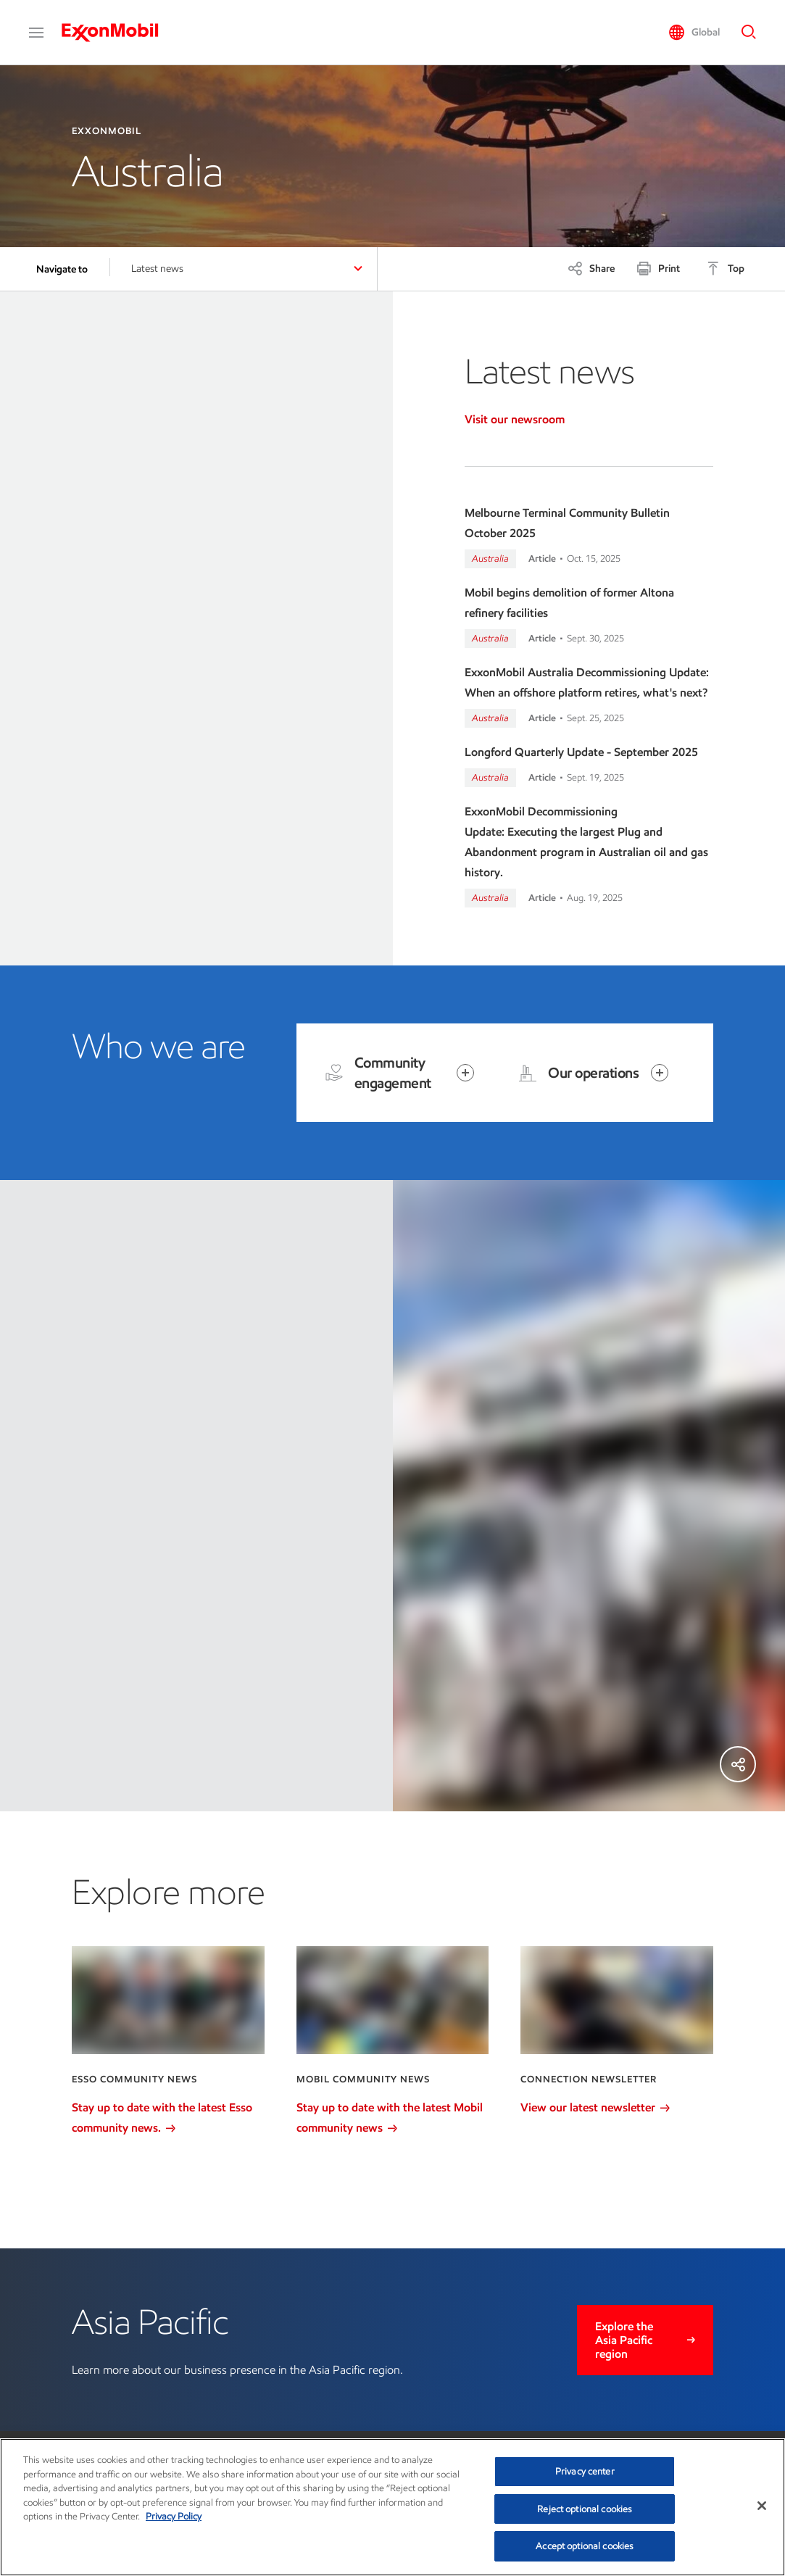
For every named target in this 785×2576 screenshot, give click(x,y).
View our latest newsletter (594, 2107)
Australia (490, 558)
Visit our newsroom (515, 419)
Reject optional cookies (584, 2509)
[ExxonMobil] (117, 32)
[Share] (591, 268)
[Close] (762, 2506)
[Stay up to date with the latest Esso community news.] (168, 2000)
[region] (392, 2507)
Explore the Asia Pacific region (624, 2340)
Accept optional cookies (585, 2545)
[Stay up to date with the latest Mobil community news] (392, 2000)
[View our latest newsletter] (616, 2000)
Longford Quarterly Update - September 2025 (581, 752)
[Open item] (465, 1072)
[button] (36, 33)
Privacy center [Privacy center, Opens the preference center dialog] (585, 2471)
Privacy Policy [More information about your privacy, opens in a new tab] (174, 2516)
